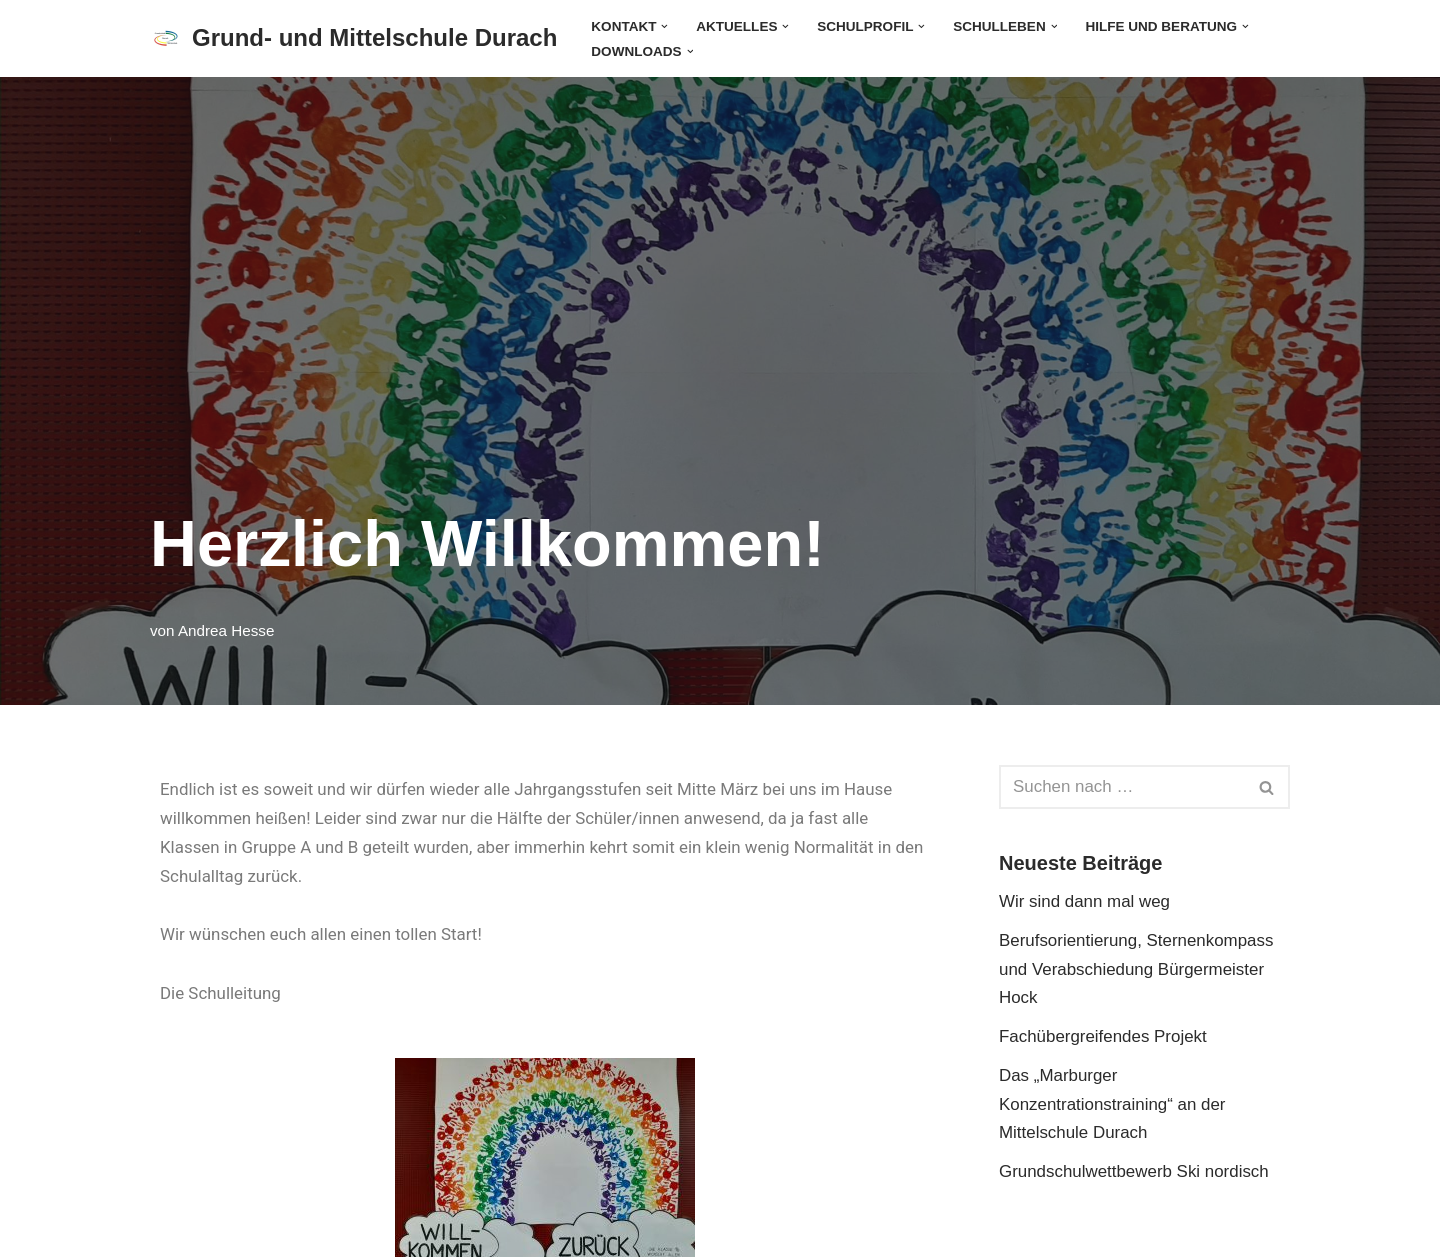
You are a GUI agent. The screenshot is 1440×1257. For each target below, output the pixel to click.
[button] (665, 25)
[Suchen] (1122, 787)
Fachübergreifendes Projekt (1103, 1037)
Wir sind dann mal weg (1085, 901)
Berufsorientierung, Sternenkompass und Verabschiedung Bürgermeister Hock (1137, 969)
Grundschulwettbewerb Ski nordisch (1134, 1172)
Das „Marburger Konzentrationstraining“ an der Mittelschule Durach (1113, 1105)
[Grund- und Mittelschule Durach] (353, 38)
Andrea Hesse (226, 629)
